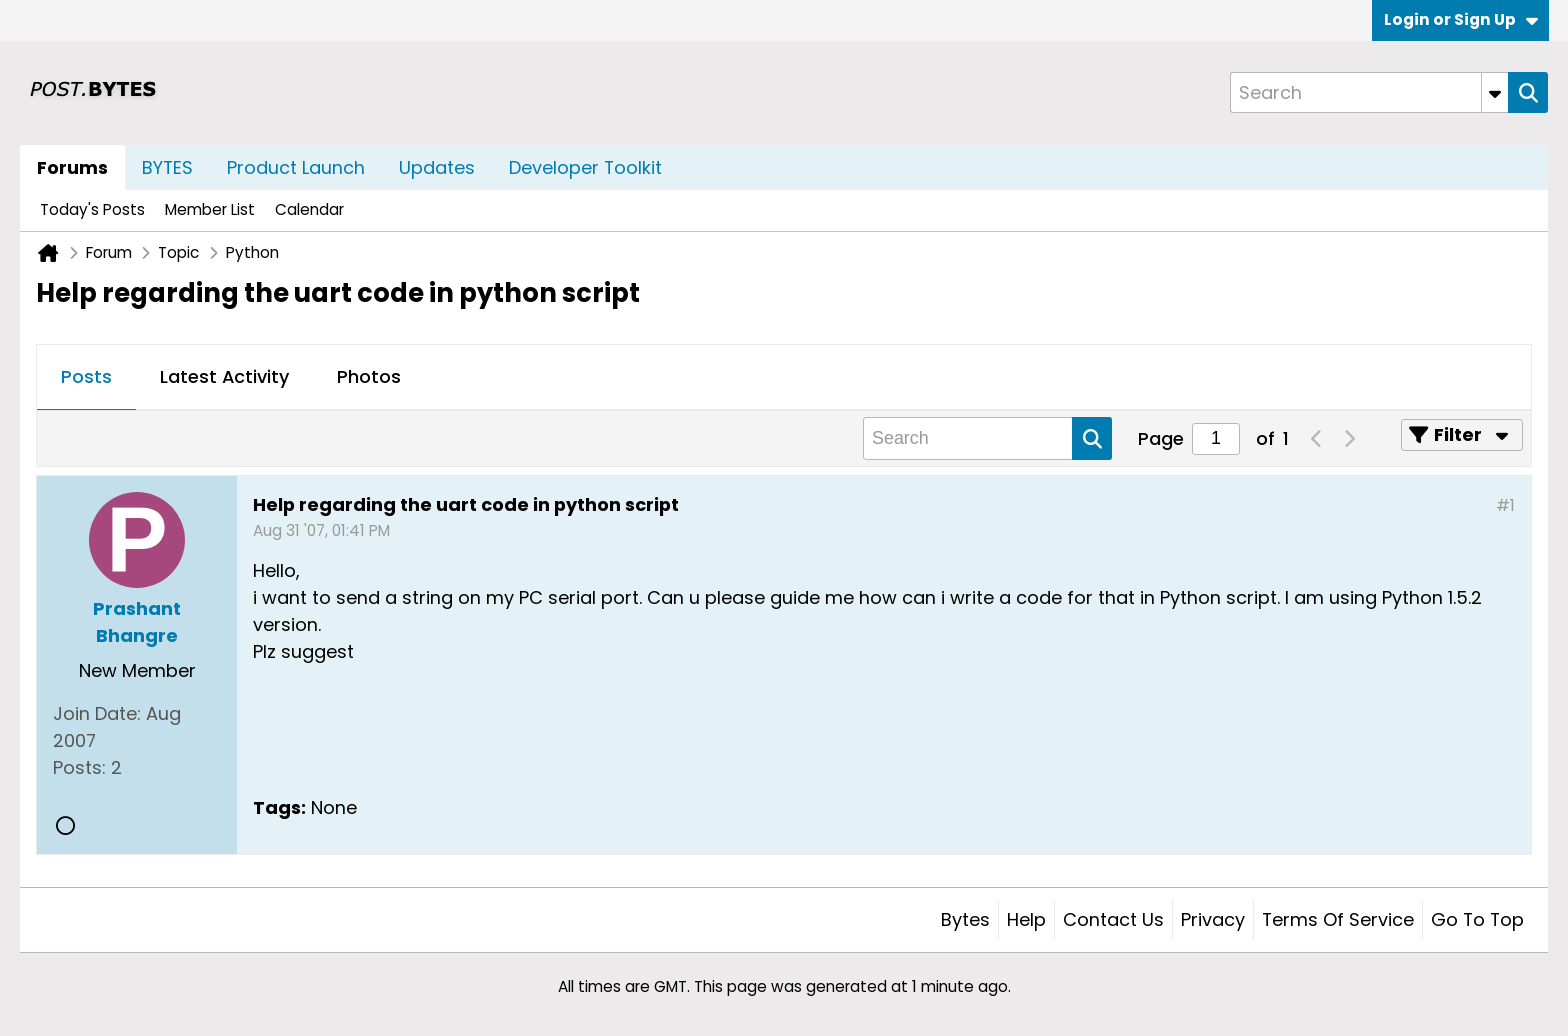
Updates (437, 167)
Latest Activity (224, 376)
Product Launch (296, 167)
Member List (210, 209)
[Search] (1369, 92)
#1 (1505, 505)
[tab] (86, 378)
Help (1026, 919)
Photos (369, 376)
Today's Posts (92, 209)
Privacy (1213, 919)
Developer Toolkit (585, 167)
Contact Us (1113, 919)
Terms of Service (1338, 919)
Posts (86, 376)
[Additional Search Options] (1495, 92)
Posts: (79, 767)
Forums (72, 167)
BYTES (167, 167)
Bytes (965, 919)
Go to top (1477, 919)
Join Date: (97, 713)
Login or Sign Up (1461, 19)
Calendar (309, 209)
